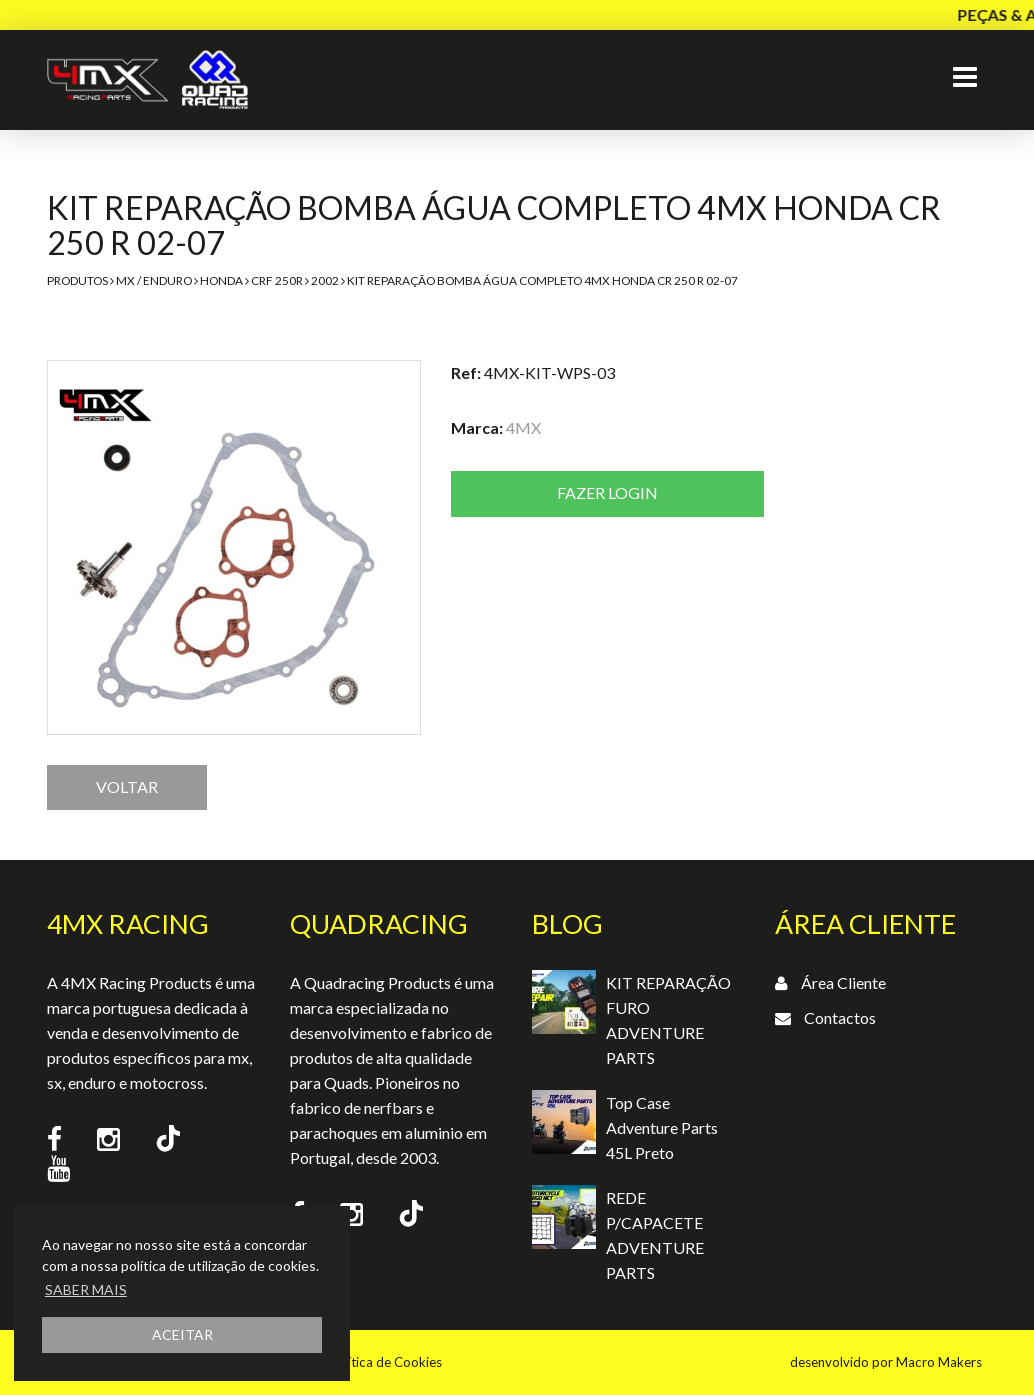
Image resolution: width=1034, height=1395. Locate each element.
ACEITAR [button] (182, 1334)
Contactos (840, 1017)
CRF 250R (277, 280)
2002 (325, 280)
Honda (221, 280)
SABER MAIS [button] (86, 1289)
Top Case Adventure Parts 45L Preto (662, 1127)
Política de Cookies (385, 1362)
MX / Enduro (154, 280)
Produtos (77, 280)
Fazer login (607, 492)
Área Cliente (843, 982)
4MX (523, 427)
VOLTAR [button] (127, 786)
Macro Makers (939, 1362)
